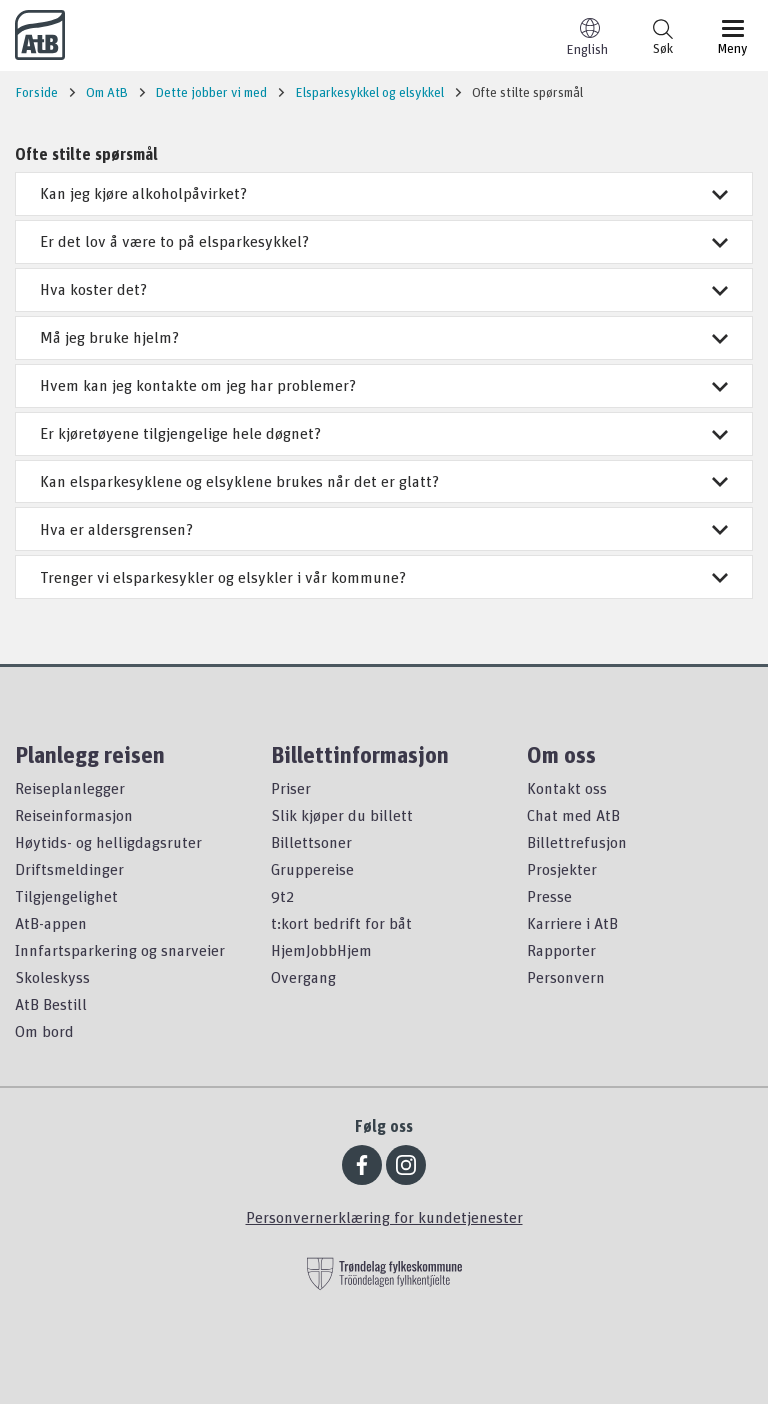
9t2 (282, 896)
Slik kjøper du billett (342, 815)
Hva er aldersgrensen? (384, 529)
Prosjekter (562, 869)
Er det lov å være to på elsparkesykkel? (384, 241)
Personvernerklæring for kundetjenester (384, 1217)
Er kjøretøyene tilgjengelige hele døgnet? (384, 433)
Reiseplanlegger (70, 788)
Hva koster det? (384, 289)
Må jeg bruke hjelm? (384, 337)
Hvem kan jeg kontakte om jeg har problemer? (384, 385)
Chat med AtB (573, 815)
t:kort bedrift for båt (341, 923)
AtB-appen (51, 923)
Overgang (303, 977)
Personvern (566, 977)
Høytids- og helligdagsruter (108, 842)
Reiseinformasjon (74, 815)
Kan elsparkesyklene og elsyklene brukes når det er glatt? (384, 481)
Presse (549, 896)
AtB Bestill (51, 1004)
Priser (291, 788)
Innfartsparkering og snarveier (120, 950)
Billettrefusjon (577, 842)
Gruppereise (312, 869)
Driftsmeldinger (69, 869)
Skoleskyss (52, 977)
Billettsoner (311, 842)
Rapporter (561, 950)
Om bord (44, 1031)
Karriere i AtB (572, 923)
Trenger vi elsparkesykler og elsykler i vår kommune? (384, 577)
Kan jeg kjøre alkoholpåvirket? (384, 193)
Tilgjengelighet (66, 896)
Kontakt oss (567, 788)
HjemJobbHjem (321, 950)
